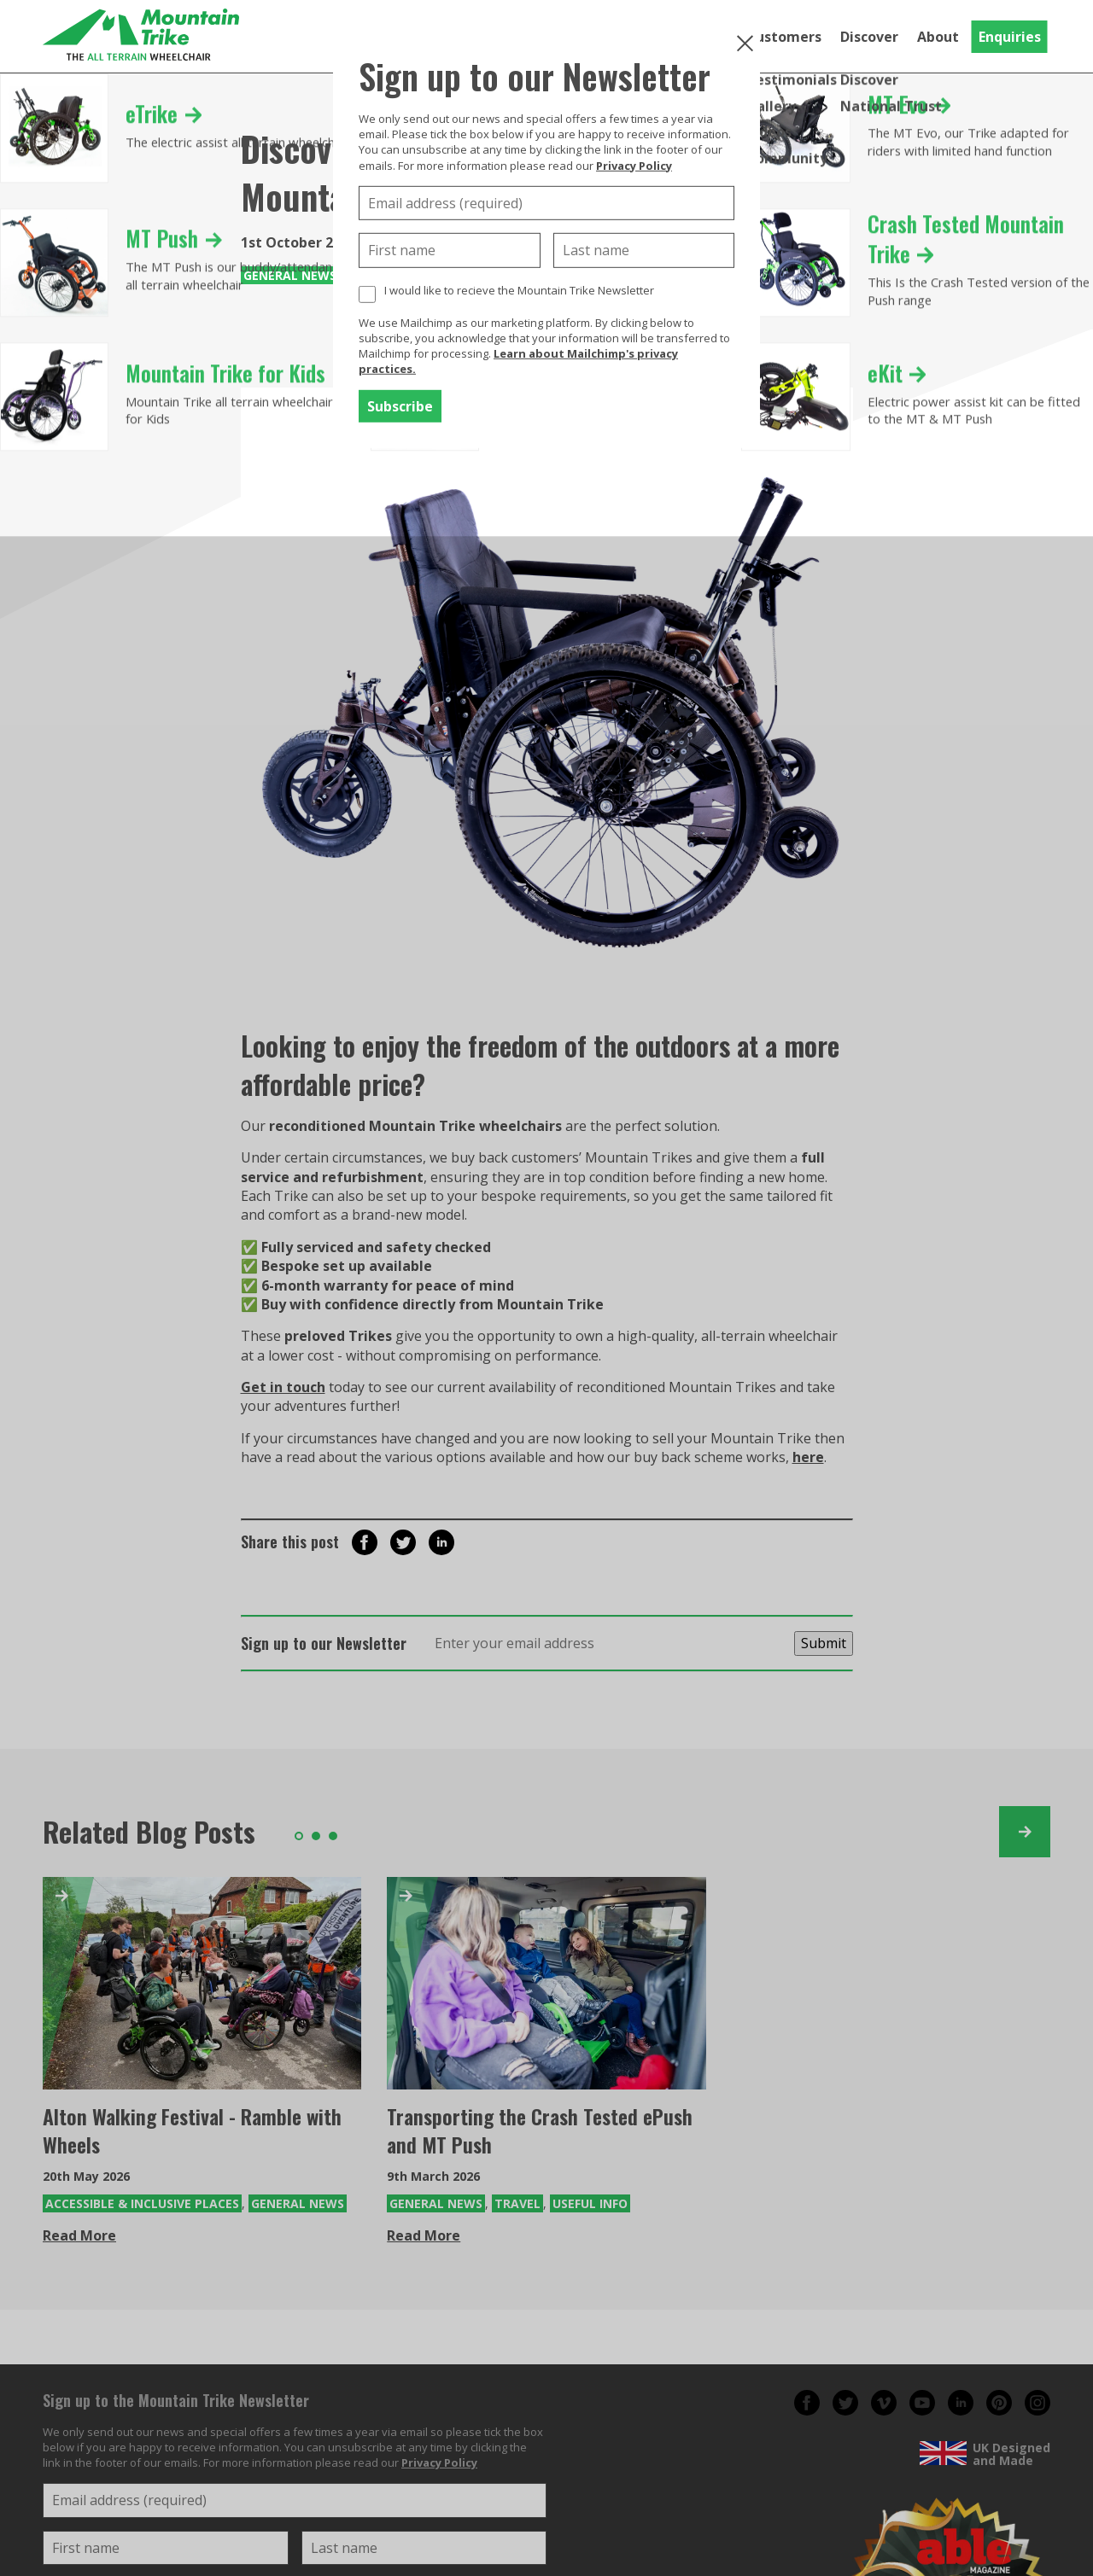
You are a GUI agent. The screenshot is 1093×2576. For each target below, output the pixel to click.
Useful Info (590, 2203)
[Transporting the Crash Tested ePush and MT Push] (546, 1983)
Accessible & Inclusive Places (142, 2203)
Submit (823, 1643)
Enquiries (1010, 36)
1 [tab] (299, 1836)
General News (289, 275)
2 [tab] (316, 1836)
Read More (79, 2235)
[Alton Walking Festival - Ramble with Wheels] (202, 1983)
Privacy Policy (634, 164)
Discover (869, 36)
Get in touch (283, 1387)
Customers (783, 36)
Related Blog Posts (149, 1831)
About (938, 36)
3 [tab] (333, 1836)
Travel (517, 2203)
